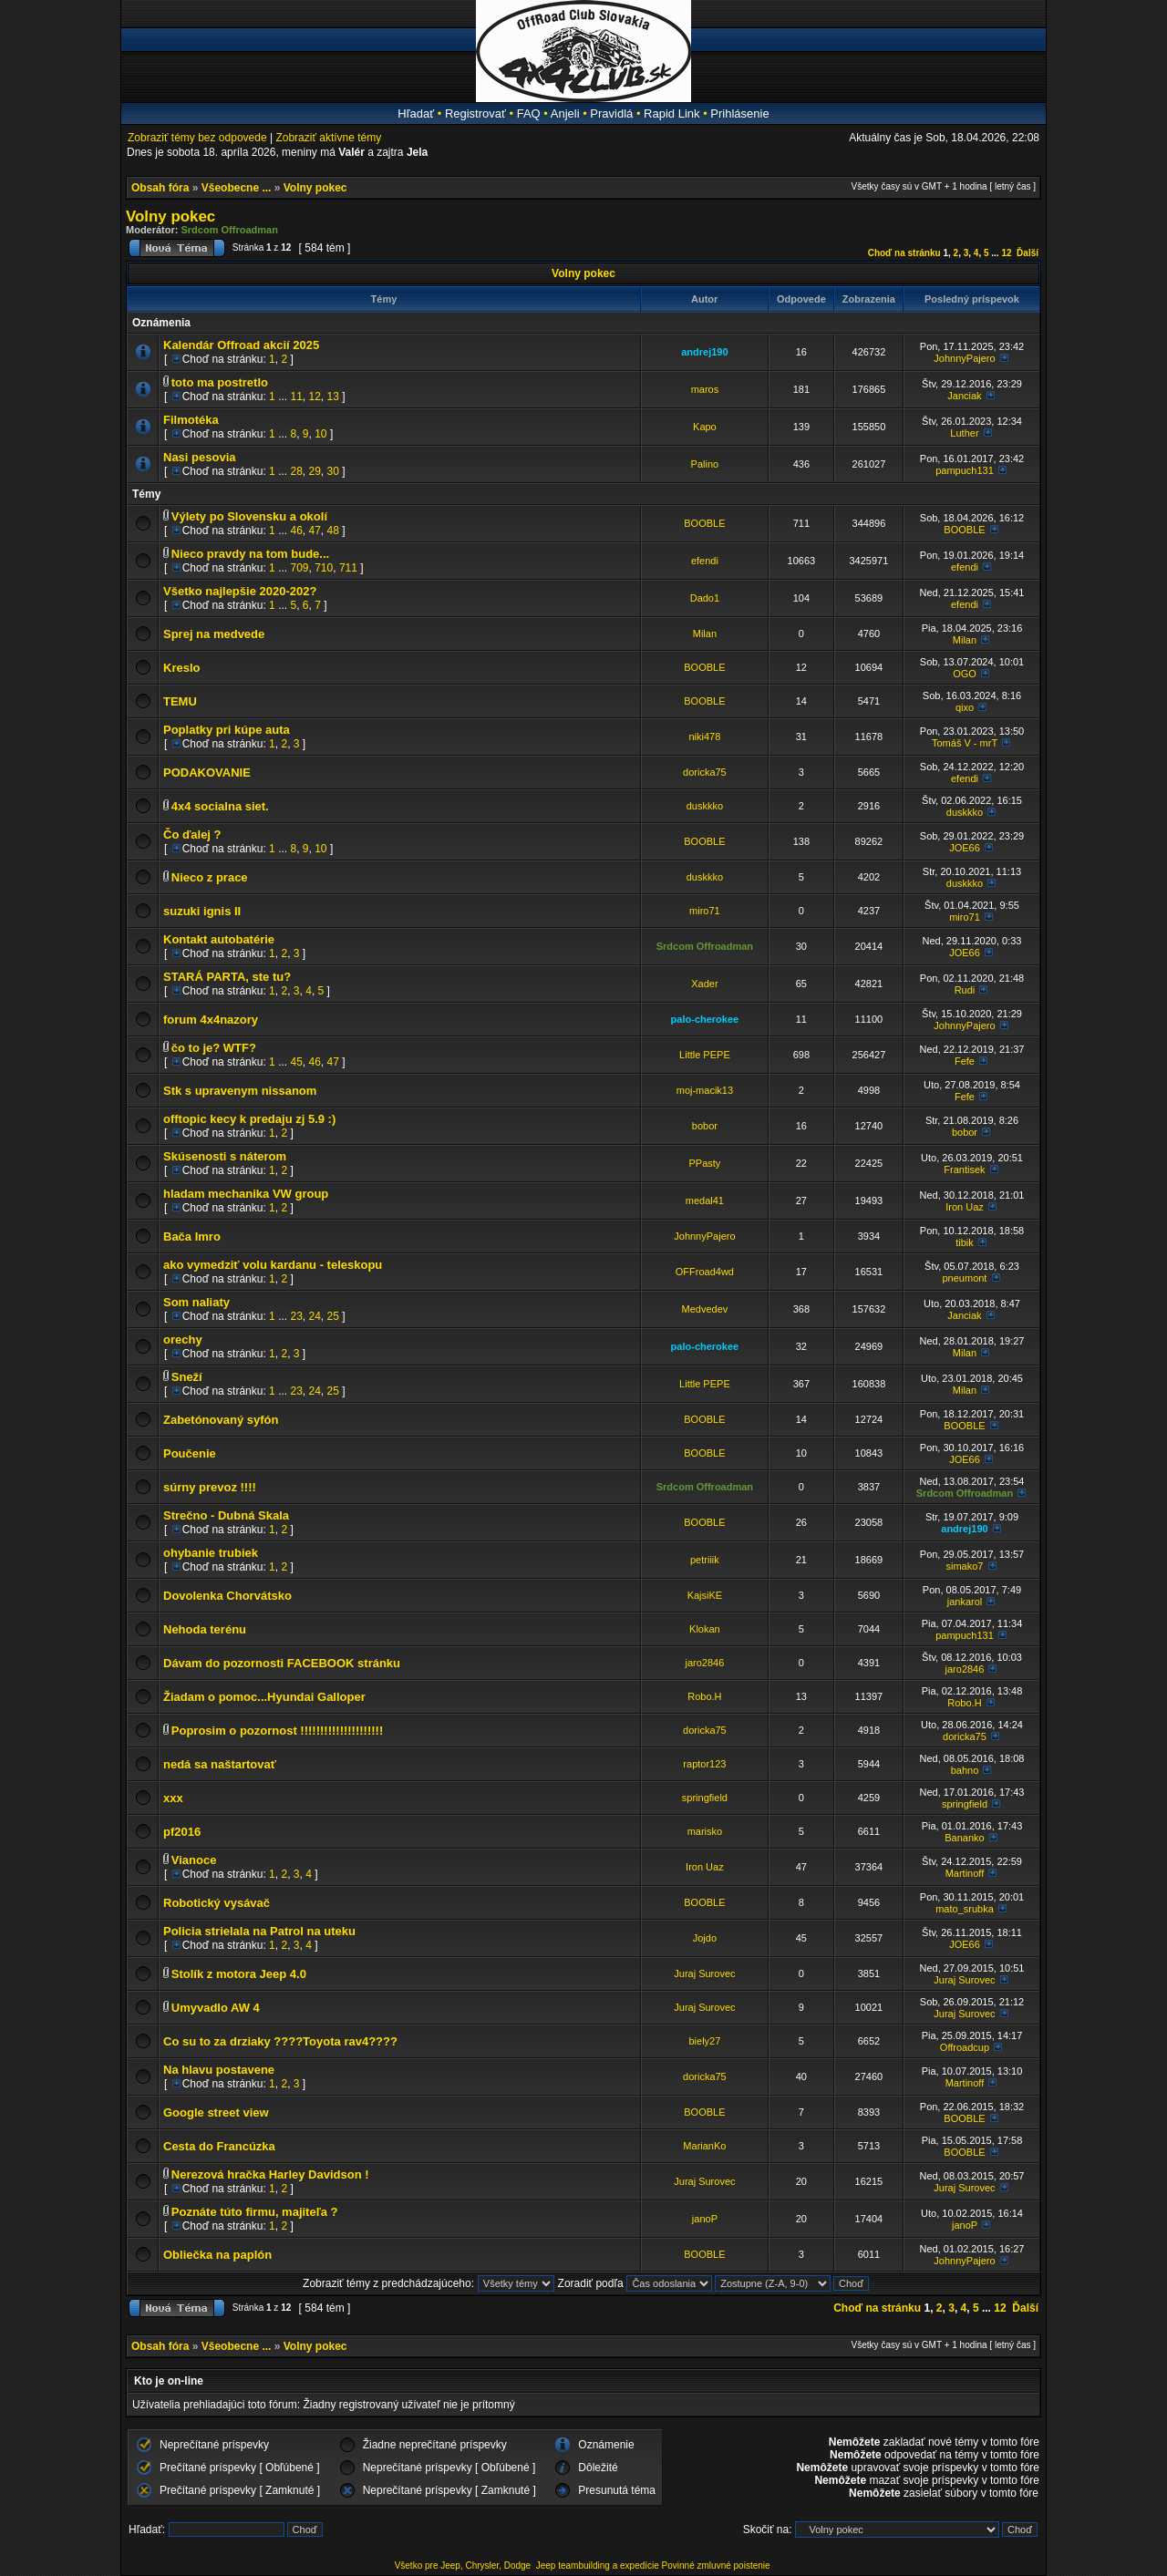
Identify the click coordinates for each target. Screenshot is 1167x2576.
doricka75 (705, 772)
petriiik (704, 1559)
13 (333, 396)
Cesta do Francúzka (219, 2146)
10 (320, 434)
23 (296, 1316)
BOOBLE (704, 523)
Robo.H (704, 1696)
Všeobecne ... (236, 187)
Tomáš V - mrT (964, 742)
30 (333, 471)
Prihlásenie (739, 113)
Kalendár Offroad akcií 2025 (241, 345)
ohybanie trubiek (210, 1553)
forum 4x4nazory (210, 1019)
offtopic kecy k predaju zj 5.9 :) (249, 1119)
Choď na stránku (904, 253)
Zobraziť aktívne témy (328, 137)
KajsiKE (705, 1595)
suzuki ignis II (202, 911)
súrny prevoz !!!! (209, 1487)
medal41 (705, 1200)
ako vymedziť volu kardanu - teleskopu (272, 1265)
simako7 (964, 1566)
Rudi (965, 989)
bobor (705, 1125)
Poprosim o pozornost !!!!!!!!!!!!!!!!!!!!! (277, 1730)
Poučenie (189, 1453)
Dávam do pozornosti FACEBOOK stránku (281, 1663)
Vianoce (194, 1860)
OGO (964, 673)
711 (348, 568)
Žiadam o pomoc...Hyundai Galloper (264, 1697)
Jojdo (705, 1937)
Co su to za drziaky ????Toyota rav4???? (280, 2041)
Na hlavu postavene (218, 2069)
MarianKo (704, 2145)
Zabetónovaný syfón (220, 1420)
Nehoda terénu (204, 1629)
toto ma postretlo (219, 382)
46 (296, 530)
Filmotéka (191, 420)
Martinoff (965, 1873)
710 (324, 568)
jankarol (965, 1601)
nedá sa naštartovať (219, 1764)
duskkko (705, 805)
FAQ (529, 113)
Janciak (964, 395)
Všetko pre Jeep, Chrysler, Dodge (464, 2566)
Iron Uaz (964, 1206)
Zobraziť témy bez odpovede (197, 137)
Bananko (964, 1837)
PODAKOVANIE (207, 772)
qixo (964, 707)
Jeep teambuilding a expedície (597, 2566)
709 (299, 568)
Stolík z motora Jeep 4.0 (238, 1974)
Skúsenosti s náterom (224, 1156)
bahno (965, 1770)
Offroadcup (964, 2047)
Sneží (186, 1377)
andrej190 (704, 351)
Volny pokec (315, 187)
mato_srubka (964, 1908)
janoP (705, 2218)
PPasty (704, 1163)
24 (315, 1316)
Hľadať (416, 113)
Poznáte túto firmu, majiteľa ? (254, 2212)
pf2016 (182, 1832)
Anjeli (565, 113)
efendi (704, 560)
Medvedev (705, 1308)
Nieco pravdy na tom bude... (250, 554)
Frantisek (964, 1169)
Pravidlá (611, 113)
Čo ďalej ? (192, 834)
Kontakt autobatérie (218, 939)
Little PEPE (704, 1054)
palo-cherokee (705, 1019)
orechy (182, 1339)
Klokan (704, 1628)
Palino (705, 464)
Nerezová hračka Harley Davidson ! (270, 2174)
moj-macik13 (704, 1090)
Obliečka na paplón (217, 2255)
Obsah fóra (160, 187)
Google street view (216, 2112)
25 (333, 1316)
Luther (964, 433)
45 (296, 1062)
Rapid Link (671, 113)
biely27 (704, 2040)
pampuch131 (964, 470)
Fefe (965, 1061)
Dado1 (704, 597)
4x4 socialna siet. (220, 806)
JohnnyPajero (964, 358)
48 (333, 530)
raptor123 (704, 1763)
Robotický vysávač (216, 1903)
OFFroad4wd (705, 1271)
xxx (173, 1798)
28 (296, 471)
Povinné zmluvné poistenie (716, 2566)
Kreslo (181, 668)
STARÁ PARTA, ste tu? (227, 977)
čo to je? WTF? (213, 1048)
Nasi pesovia (199, 457)
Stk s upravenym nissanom (239, 1090)
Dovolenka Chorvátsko (227, 1595)
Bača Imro (192, 1236)
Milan (705, 633)
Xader (704, 983)
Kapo (705, 426)
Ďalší (1027, 253)
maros (705, 389)
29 (315, 471)
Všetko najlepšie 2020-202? (239, 591)
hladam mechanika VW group (245, 1193)
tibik (964, 1242)
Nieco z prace (209, 877)
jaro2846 (704, 1662)
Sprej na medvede (213, 634)
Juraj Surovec (704, 1973)
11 (296, 396)
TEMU (180, 701)
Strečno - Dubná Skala (226, 1515)
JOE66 (964, 847)
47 (315, 530)
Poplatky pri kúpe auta (226, 730)
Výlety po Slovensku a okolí (249, 516)
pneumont (965, 1278)
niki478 (704, 736)
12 (1006, 253)
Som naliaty (196, 1302)
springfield (705, 1797)
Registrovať (475, 113)
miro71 (704, 910)
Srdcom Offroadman (229, 229)
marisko (705, 1831)
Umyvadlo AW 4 (215, 2007)
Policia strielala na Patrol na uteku (259, 1931)
